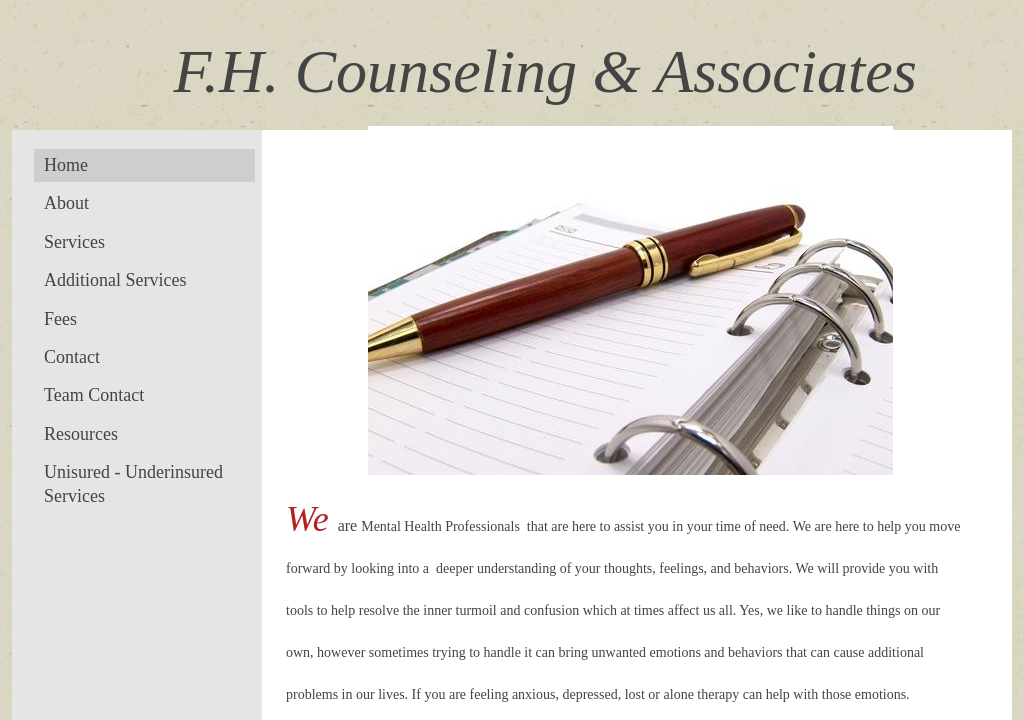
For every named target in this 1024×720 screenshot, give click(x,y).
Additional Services (115, 280)
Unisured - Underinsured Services (133, 483)
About (66, 203)
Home (66, 165)
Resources (81, 434)
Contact (72, 357)
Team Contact (94, 395)
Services (74, 242)
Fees (60, 319)
